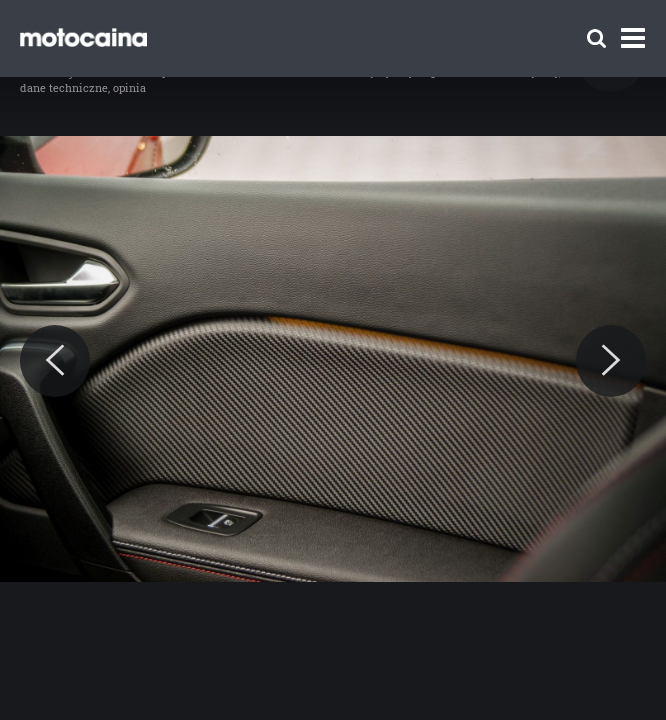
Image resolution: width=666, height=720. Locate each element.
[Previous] (55, 361)
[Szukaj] (596, 38)
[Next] (611, 361)
